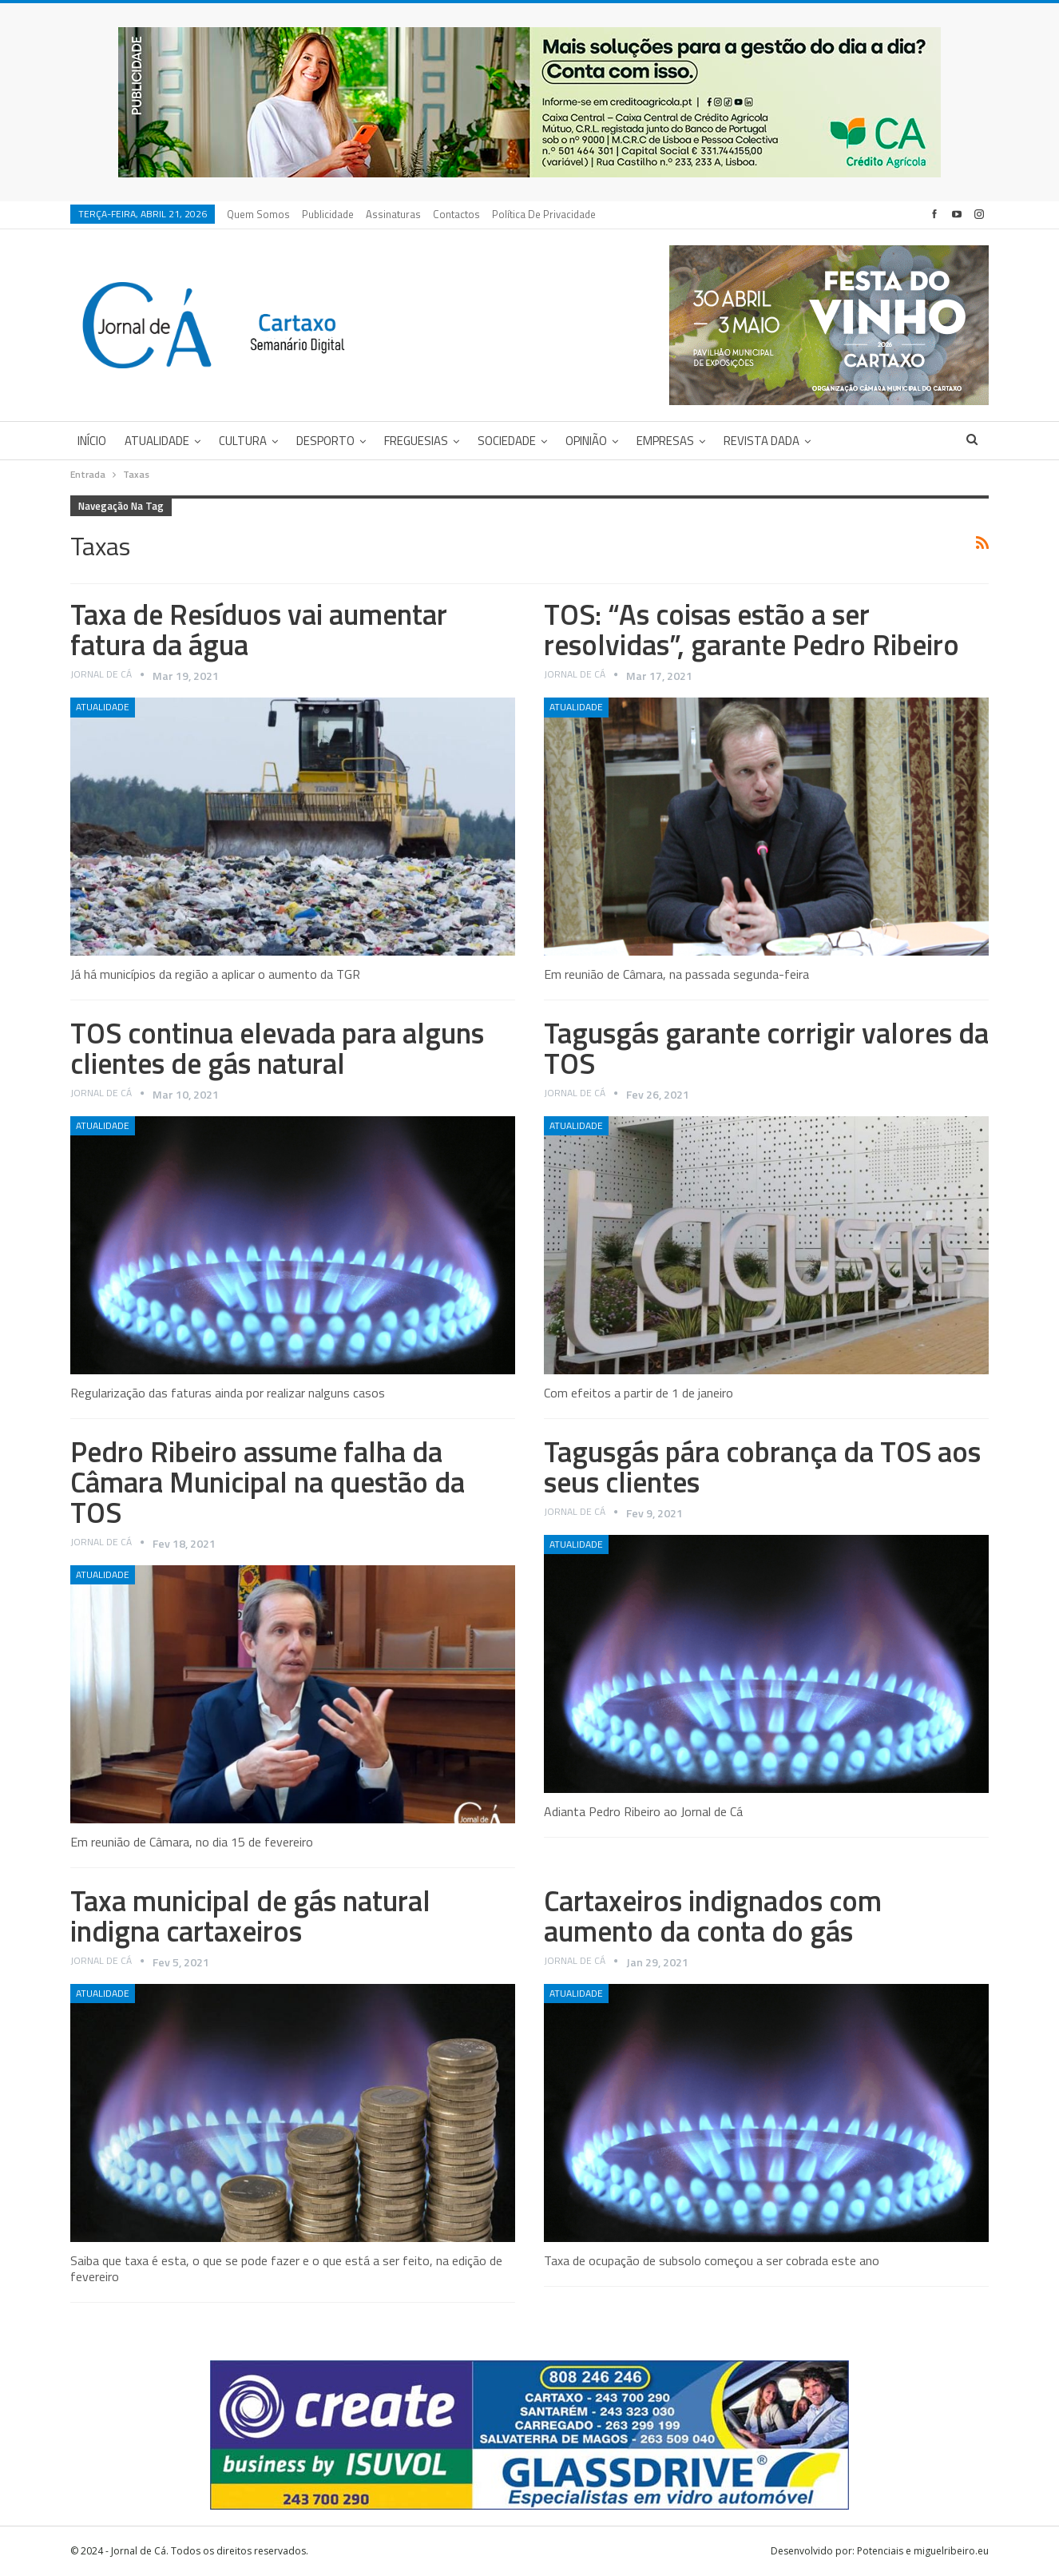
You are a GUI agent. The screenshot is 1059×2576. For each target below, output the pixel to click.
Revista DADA (761, 440)
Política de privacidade (544, 214)
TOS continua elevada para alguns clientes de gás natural (277, 1048)
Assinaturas (393, 214)
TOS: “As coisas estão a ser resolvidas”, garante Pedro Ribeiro (751, 629)
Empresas (665, 440)
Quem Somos (258, 214)
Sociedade (507, 440)
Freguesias (416, 440)
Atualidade (157, 440)
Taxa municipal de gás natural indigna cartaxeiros (250, 1915)
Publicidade (328, 214)
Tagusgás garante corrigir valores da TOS (766, 1048)
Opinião (586, 440)
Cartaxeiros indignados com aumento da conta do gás (713, 1915)
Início (91, 440)
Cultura (243, 440)
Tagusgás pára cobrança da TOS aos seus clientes (762, 1466)
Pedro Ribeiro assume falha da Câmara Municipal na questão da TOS (267, 1481)
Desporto (325, 440)
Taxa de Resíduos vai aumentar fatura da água (258, 629)
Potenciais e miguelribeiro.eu (923, 2551)
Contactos (456, 214)
